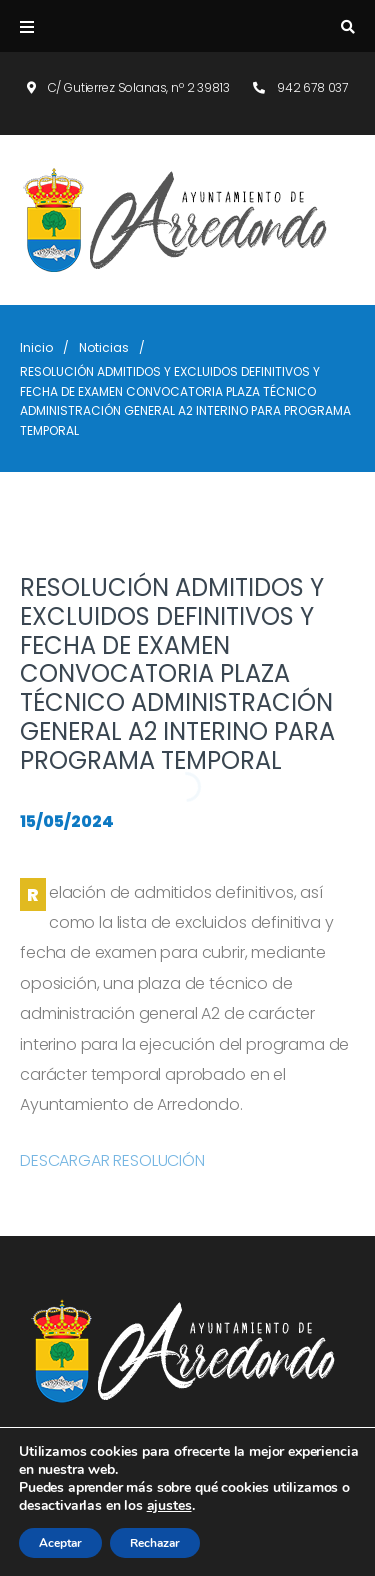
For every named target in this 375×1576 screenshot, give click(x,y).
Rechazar (155, 1543)
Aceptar (60, 1543)
